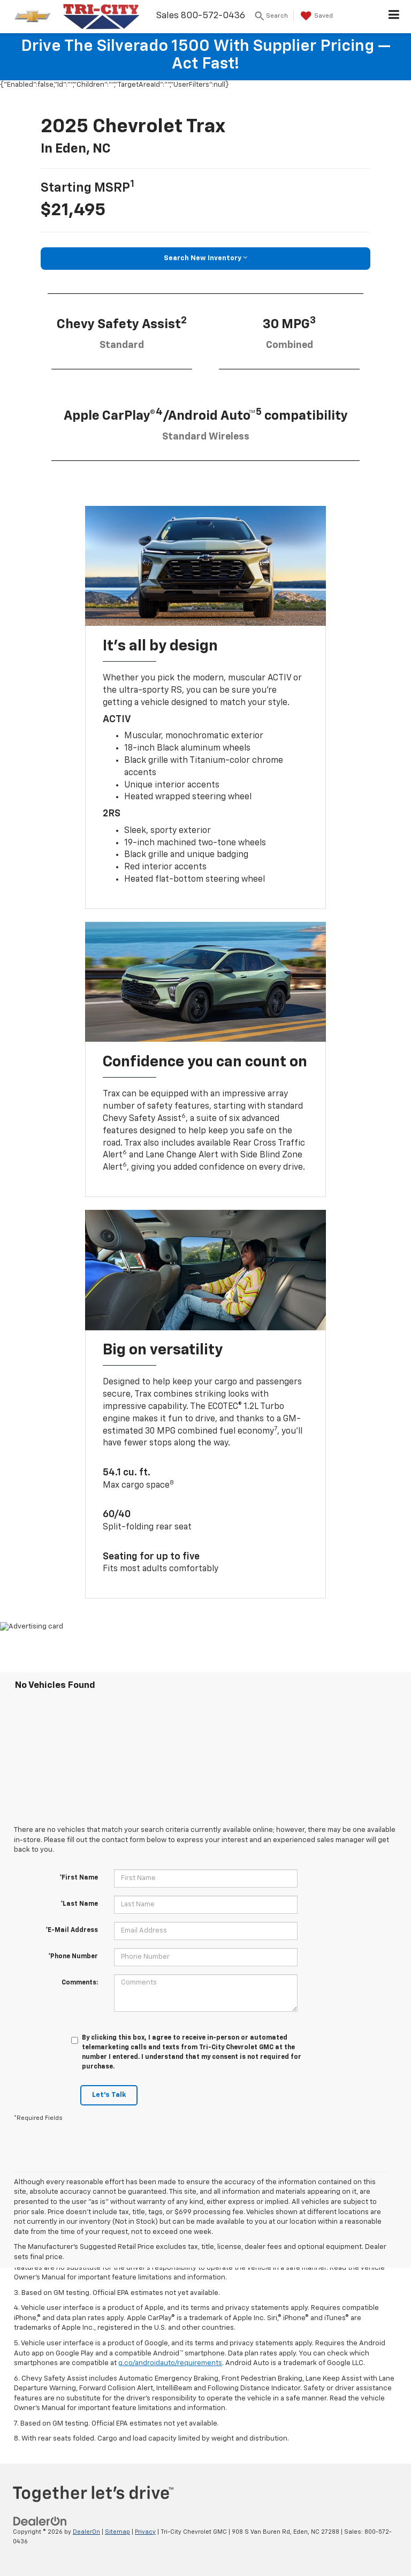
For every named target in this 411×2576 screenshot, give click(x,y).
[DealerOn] (40, 2521)
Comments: (80, 1983)
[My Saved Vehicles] (315, 16)
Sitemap (117, 2532)
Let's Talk (109, 2095)
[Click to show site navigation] (394, 16)
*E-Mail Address (71, 1930)
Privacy (145, 2532)
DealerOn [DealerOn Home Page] (86, 2532)
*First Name (78, 1878)
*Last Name (79, 1904)
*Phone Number (73, 1956)
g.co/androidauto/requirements (170, 2363)
